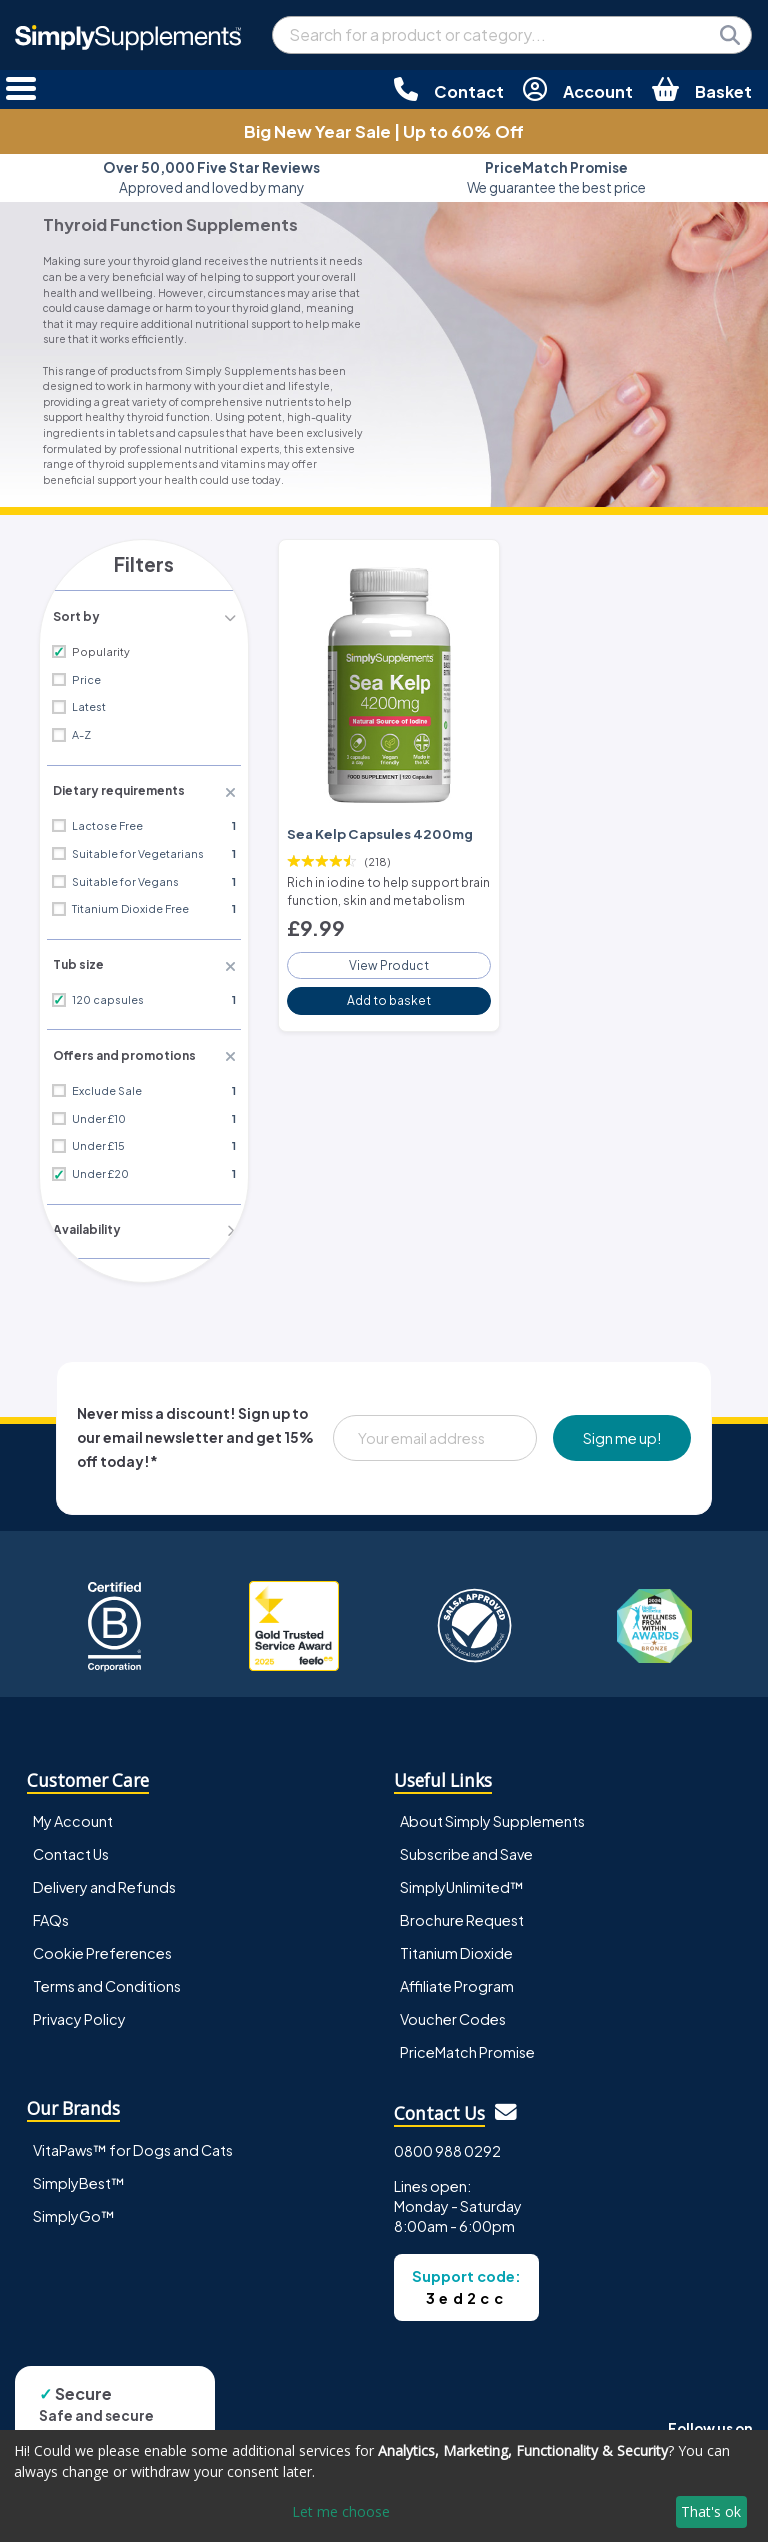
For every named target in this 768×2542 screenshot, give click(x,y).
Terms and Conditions (107, 1977)
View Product (389, 955)
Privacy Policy (79, 2010)
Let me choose (341, 2511)
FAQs (51, 1911)
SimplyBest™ (79, 2174)
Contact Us (71, 1845)
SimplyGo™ (74, 2207)
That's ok (711, 2511)
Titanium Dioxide (456, 1944)
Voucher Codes (453, 2010)
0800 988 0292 (447, 2142)
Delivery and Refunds (104, 1878)
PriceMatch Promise (467, 2043)
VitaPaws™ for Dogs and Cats (133, 2141)
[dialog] (384, 2486)
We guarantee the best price (556, 177)
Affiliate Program (457, 1977)
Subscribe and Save (466, 1845)
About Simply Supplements (492, 1812)
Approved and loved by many (211, 177)
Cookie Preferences (102, 1944)
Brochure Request (462, 1911)
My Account (73, 1812)
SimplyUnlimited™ (462, 1878)
